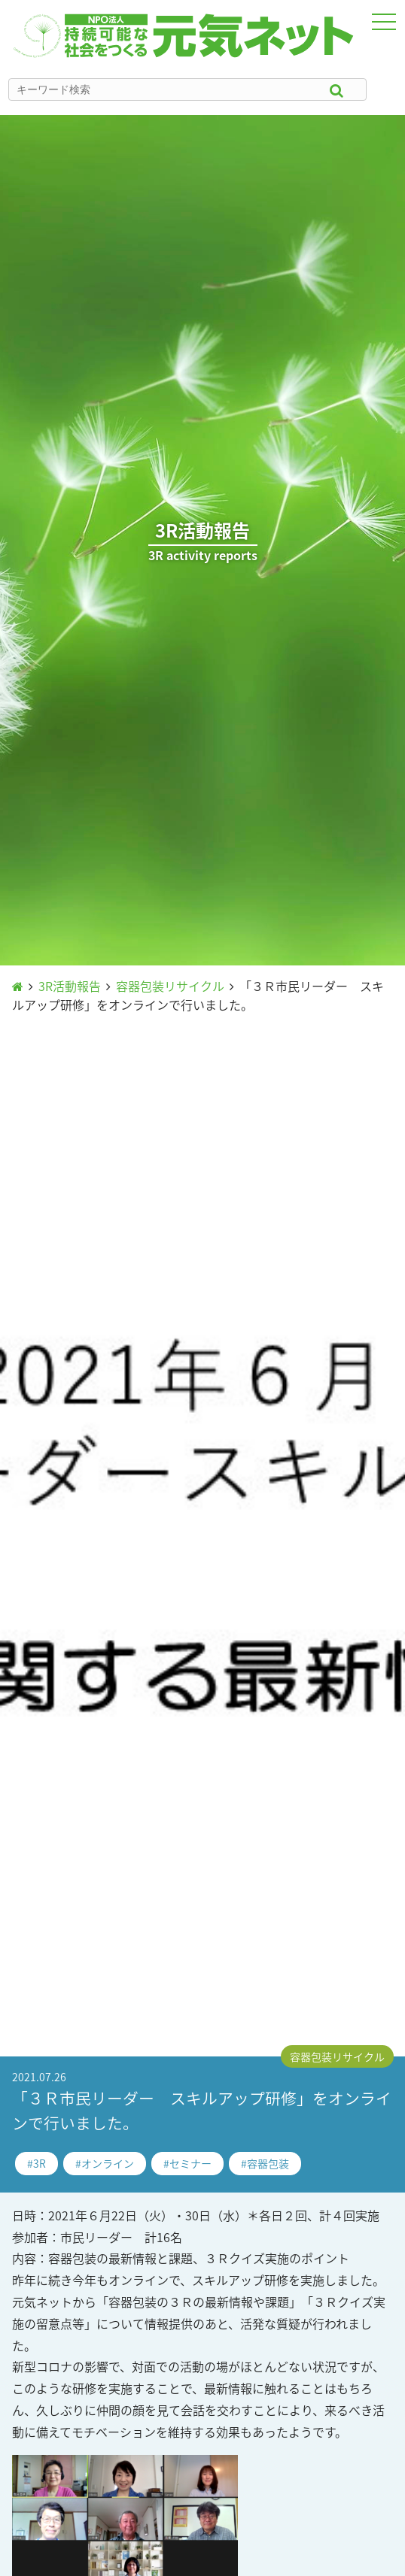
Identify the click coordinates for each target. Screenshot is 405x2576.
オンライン (107, 2163)
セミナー (190, 2163)
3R (39, 2163)
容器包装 (268, 2163)
